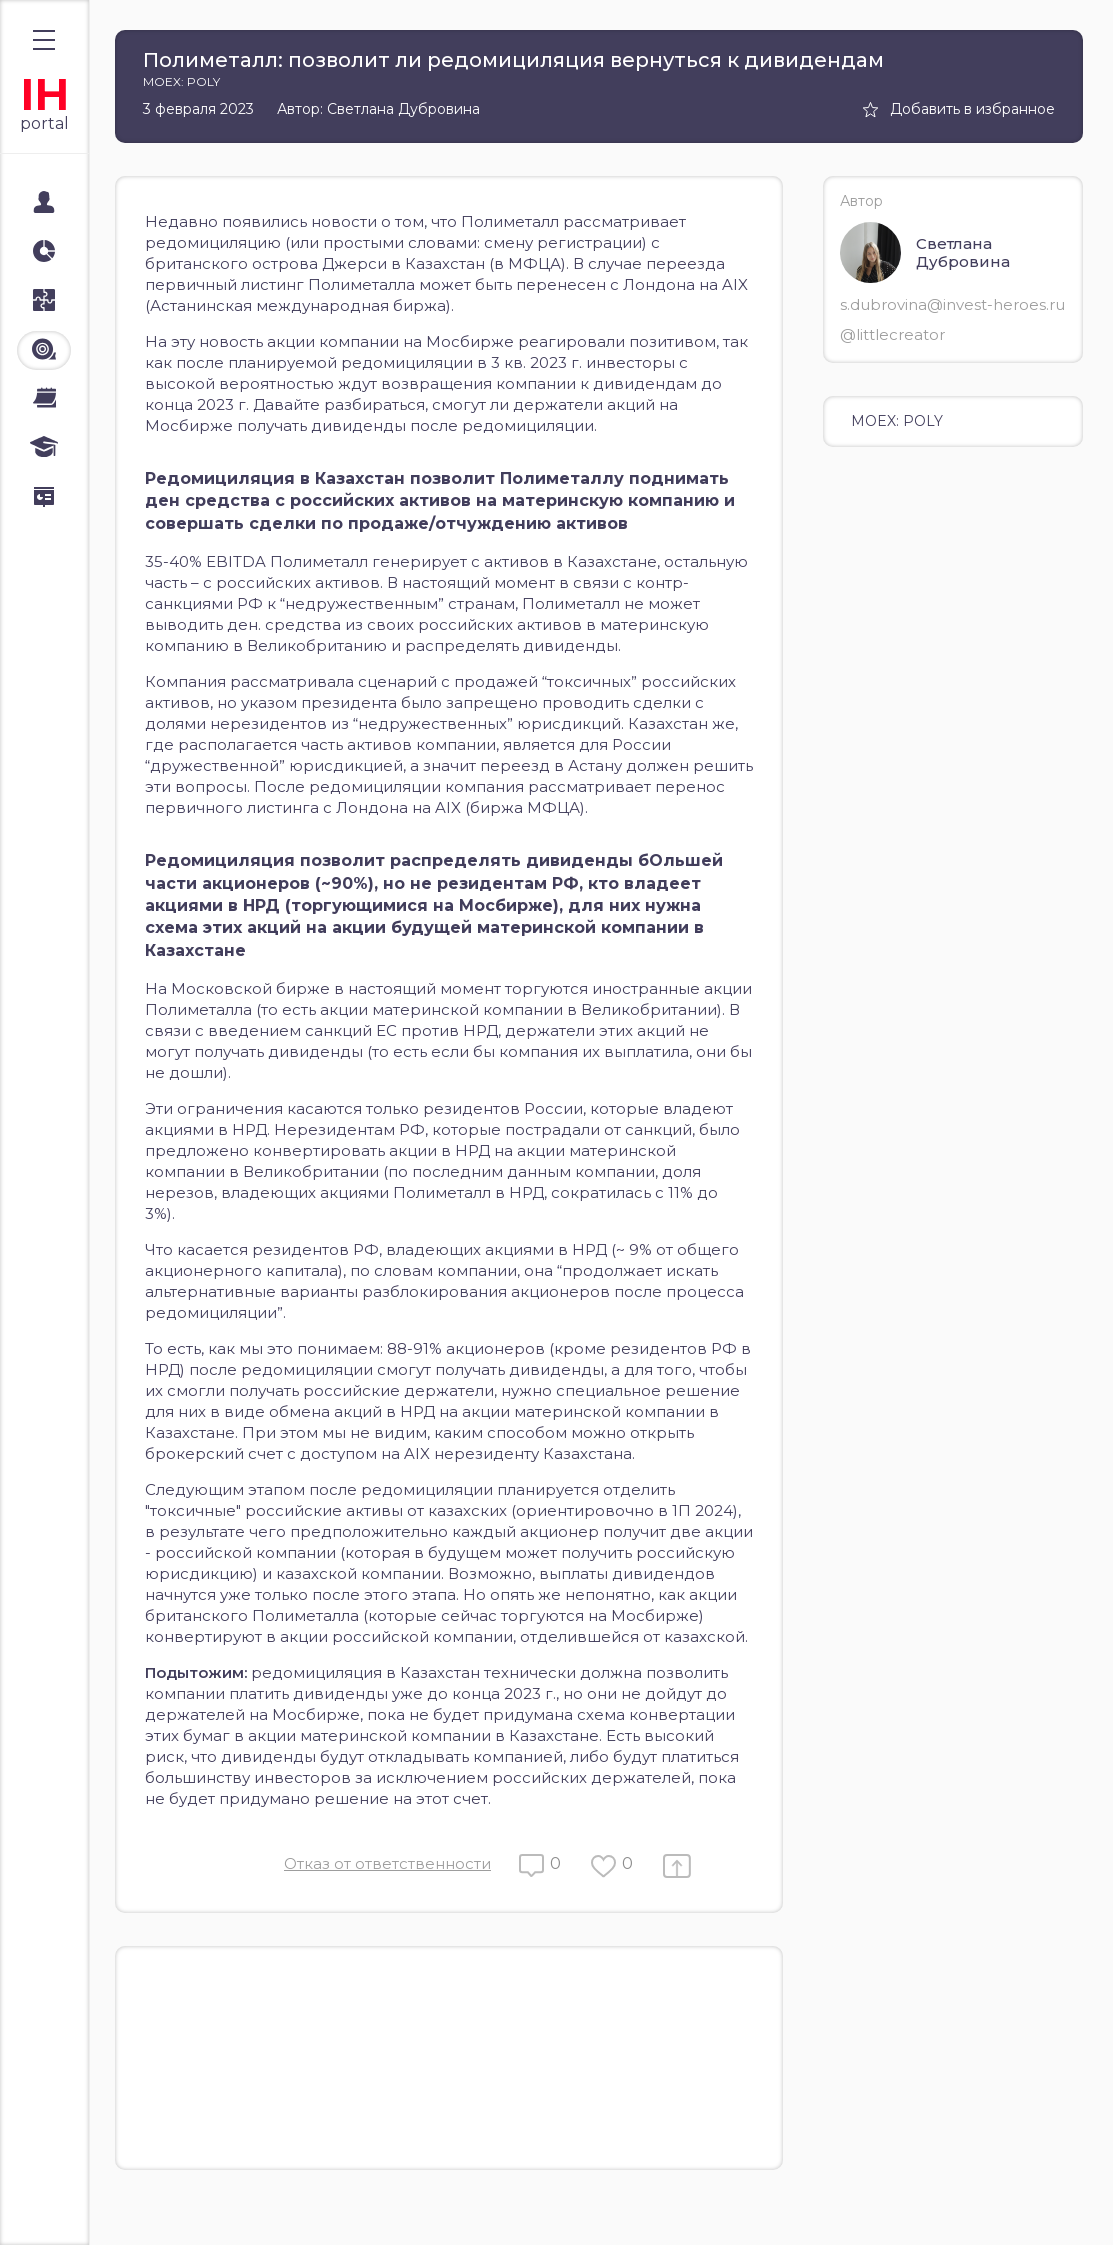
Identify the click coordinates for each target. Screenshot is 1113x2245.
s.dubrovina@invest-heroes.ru (952, 304)
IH (44, 94)
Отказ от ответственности (387, 1863)
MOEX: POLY (897, 421)
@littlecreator (892, 334)
